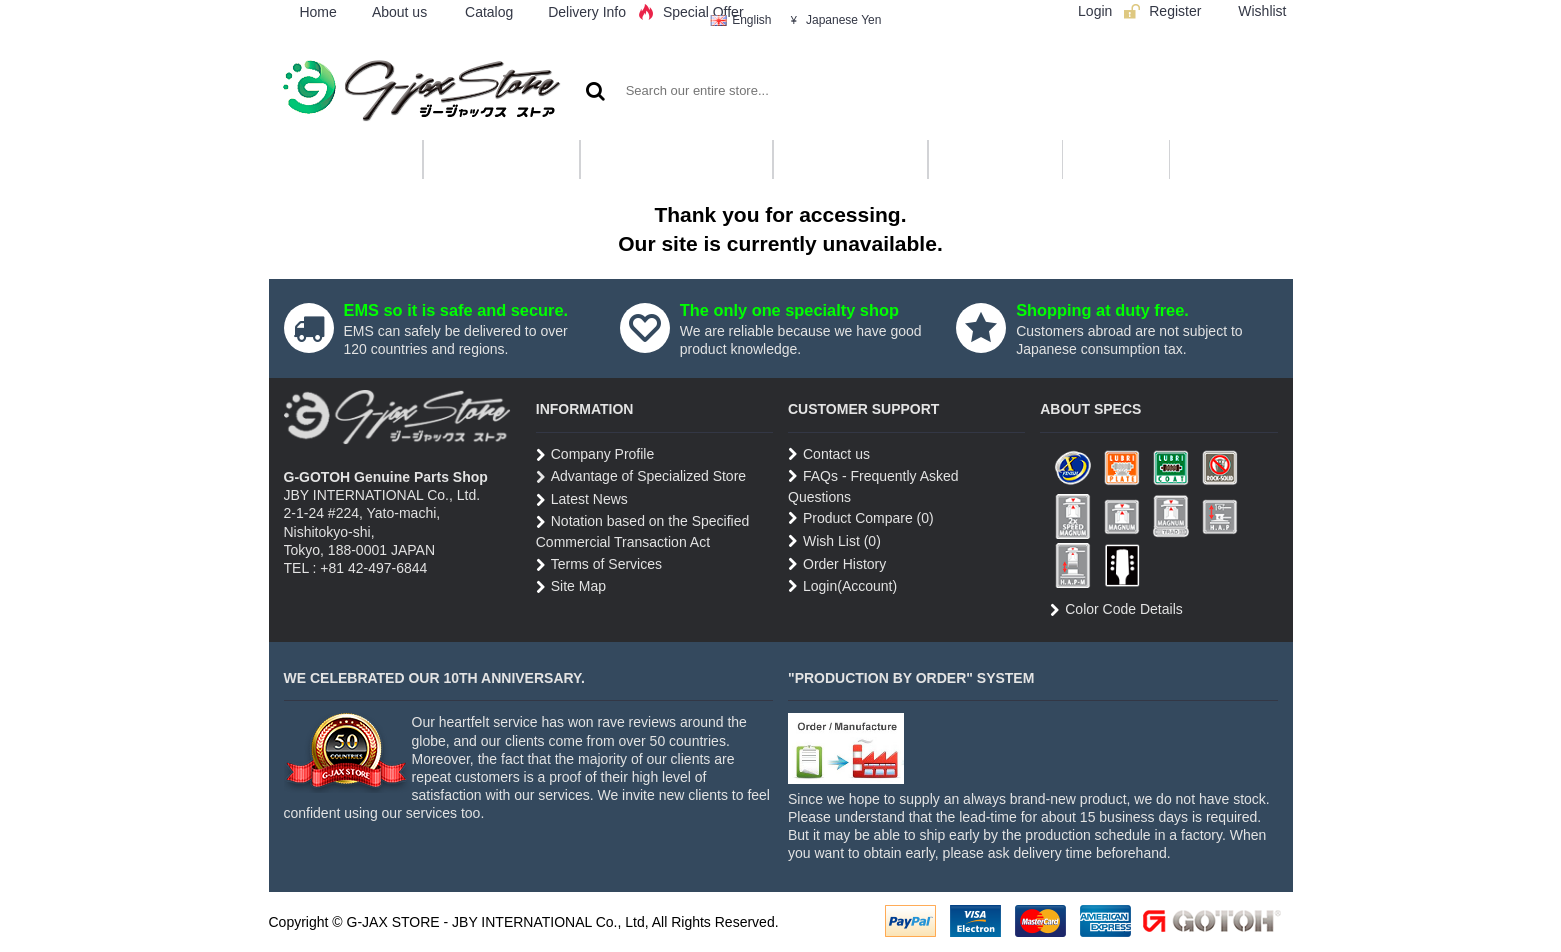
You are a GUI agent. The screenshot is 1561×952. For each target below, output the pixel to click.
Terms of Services (599, 565)
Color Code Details (1116, 610)
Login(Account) (842, 586)
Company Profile (595, 455)
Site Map (571, 587)
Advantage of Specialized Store (641, 477)
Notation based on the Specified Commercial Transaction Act (642, 531)
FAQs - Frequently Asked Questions (873, 486)
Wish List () (834, 541)
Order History (837, 564)
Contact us (829, 454)
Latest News (582, 500)
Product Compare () (861, 518)
